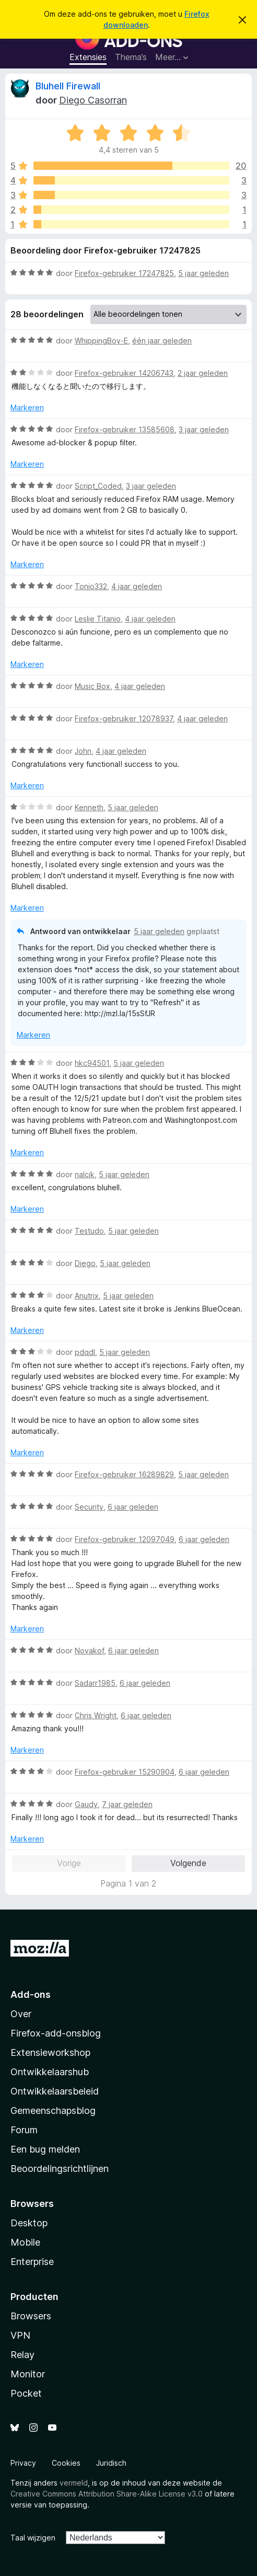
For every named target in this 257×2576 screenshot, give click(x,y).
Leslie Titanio (98, 618)
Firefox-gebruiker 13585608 (124, 429)
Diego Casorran (93, 100)
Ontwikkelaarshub (49, 2071)
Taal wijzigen (32, 2537)
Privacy (23, 2462)
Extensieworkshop (50, 2052)
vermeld (74, 2482)
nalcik (85, 1174)
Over (20, 2013)
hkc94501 (92, 1063)
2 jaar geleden (203, 373)
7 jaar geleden (127, 1804)
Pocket (26, 2393)
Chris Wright (95, 1715)
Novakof (89, 1650)
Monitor (27, 2373)
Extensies (88, 57)
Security (89, 1506)
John (83, 750)
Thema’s (131, 57)
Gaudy (86, 1804)
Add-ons (30, 1994)
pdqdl (85, 1352)
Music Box (92, 686)
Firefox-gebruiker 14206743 (124, 373)
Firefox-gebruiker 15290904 (124, 1771)
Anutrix (87, 1295)
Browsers (30, 2315)
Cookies (66, 2462)
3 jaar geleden (204, 429)
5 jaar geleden (203, 273)
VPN (20, 2335)
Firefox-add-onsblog (55, 2033)
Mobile (25, 2242)
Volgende (188, 1863)
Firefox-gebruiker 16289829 (124, 1474)
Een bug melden (45, 2149)
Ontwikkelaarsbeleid (54, 2091)
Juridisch (111, 2462)
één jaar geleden (162, 340)
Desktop (29, 2222)
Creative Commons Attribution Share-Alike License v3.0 (106, 2493)
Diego (85, 1263)
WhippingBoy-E (101, 340)
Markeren (27, 407)
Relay (22, 2354)
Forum (24, 2129)
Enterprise (32, 2261)
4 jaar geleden (136, 586)
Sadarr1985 (95, 1682)
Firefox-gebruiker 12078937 (124, 718)
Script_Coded (98, 485)
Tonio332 (91, 586)
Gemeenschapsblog (53, 2110)
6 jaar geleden (133, 1506)
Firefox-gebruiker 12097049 (124, 1539)
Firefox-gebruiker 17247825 (124, 273)
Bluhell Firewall (68, 85)
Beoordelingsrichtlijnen (59, 2168)
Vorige (69, 1863)
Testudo (89, 1230)
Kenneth (89, 807)
